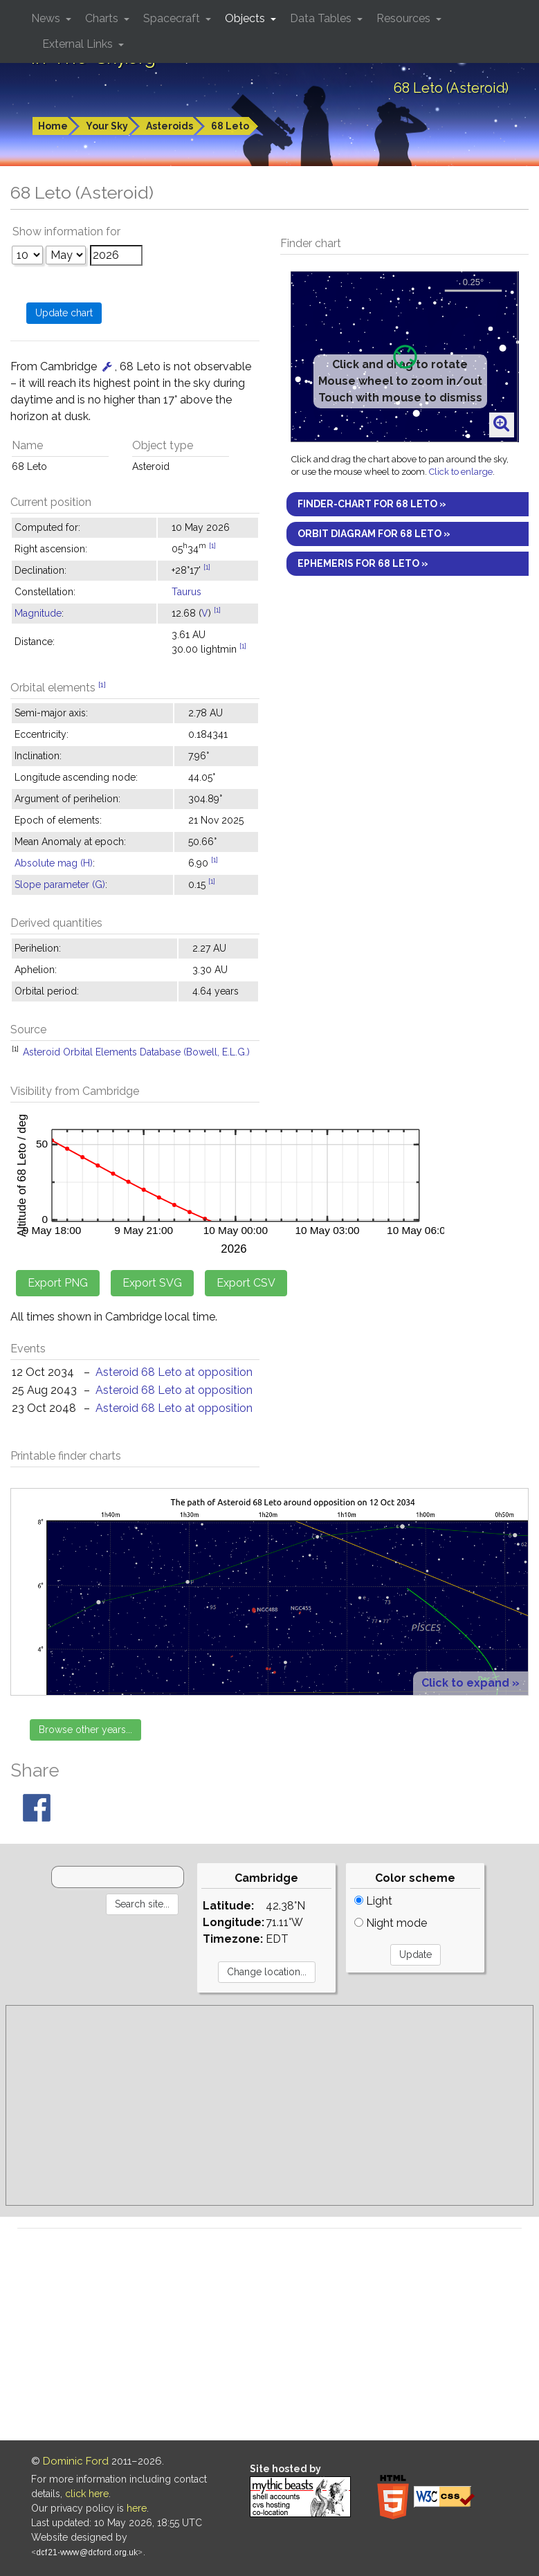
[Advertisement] (269, 2105)
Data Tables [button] (322, 18)
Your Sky (107, 125)
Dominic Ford (76, 2461)
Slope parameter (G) (60, 884)
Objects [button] (246, 18)
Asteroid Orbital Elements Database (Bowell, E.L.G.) (136, 1052)
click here (87, 2493)
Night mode (390, 1923)
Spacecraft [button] (173, 18)
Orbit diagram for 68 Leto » (374, 533)
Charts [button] (103, 18)
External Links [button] (79, 44)
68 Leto (230, 125)
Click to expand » (470, 1682)
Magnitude (38, 613)
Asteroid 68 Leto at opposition (174, 1372)
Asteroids (169, 125)
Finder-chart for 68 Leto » (372, 503)
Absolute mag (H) (54, 863)
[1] (212, 545)
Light (373, 1900)
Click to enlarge (461, 471)
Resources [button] (404, 18)
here (137, 2508)
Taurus (186, 591)
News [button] (47, 18)
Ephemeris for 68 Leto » (363, 563)
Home (53, 125)
